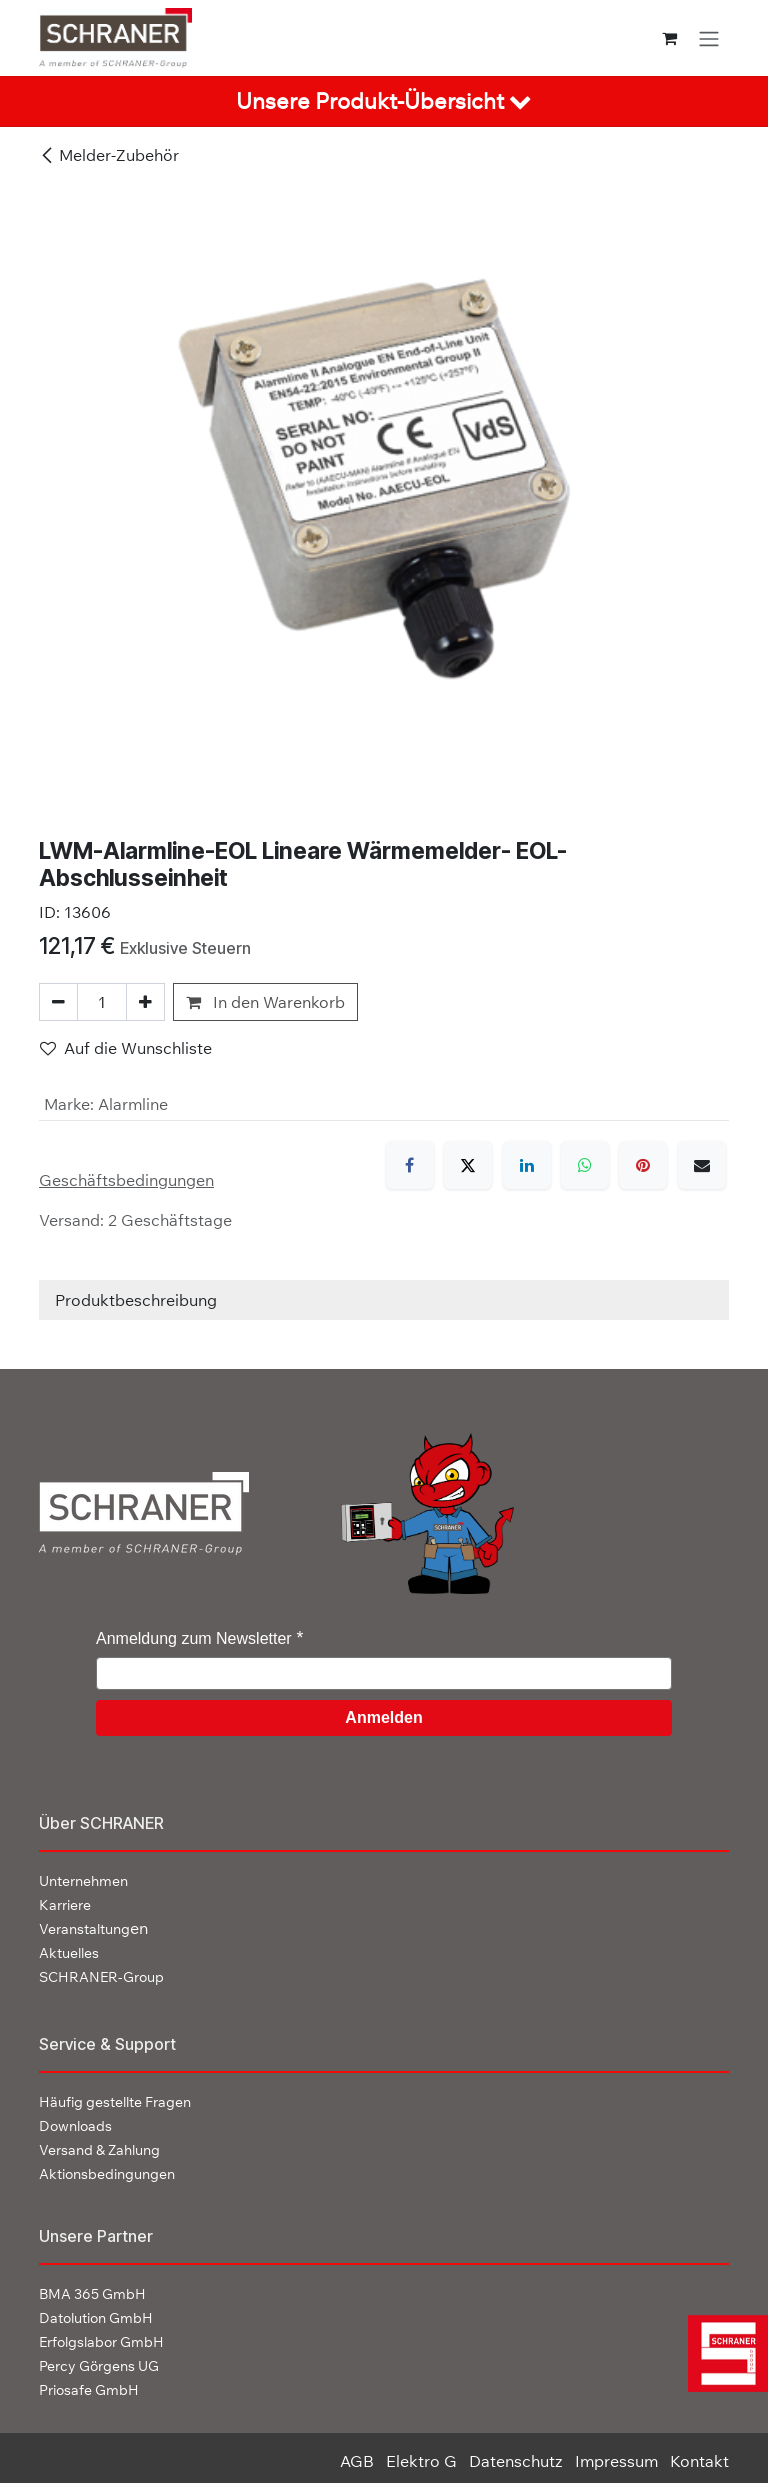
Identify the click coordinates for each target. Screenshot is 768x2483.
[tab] (384, 101)
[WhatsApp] (585, 1165)
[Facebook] (410, 1165)
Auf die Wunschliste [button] (126, 1048)
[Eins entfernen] (58, 1002)
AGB (357, 2461)
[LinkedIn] (527, 1165)
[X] (468, 1165)
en (93, 1928)
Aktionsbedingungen (107, 2174)
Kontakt (699, 2461)
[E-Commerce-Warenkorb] (669, 38)
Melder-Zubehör (109, 155)
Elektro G (421, 2461)
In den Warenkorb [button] (265, 1002)
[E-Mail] (702, 1165)
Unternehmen (83, 1881)
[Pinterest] (643, 1165)
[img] (722, 2353)
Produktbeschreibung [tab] (136, 1300)
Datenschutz (516, 2461)
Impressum (616, 2461)
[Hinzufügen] (145, 1002)
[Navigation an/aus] (709, 38)
